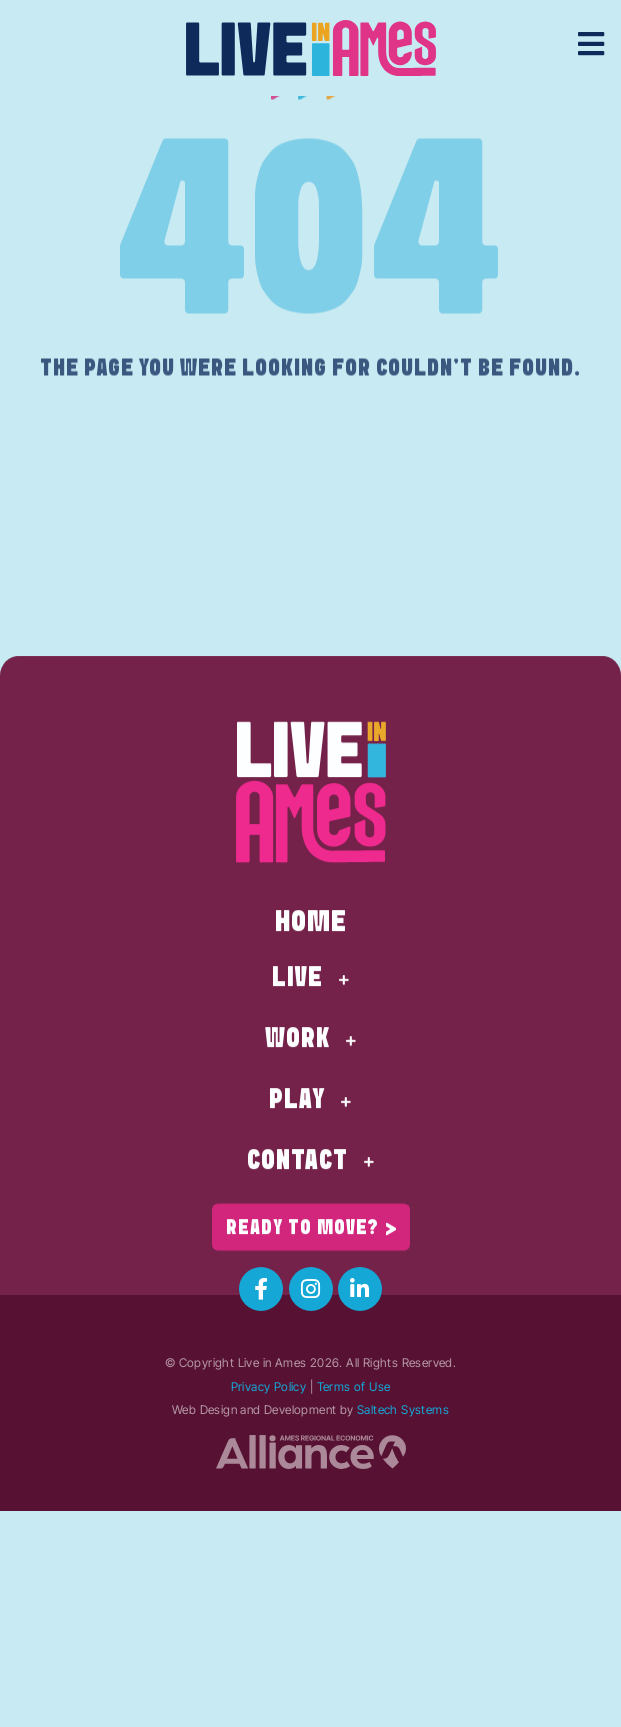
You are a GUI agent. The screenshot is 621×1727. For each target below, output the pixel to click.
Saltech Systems (403, 1409)
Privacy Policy (269, 1386)
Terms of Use (354, 1386)
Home (311, 1011)
